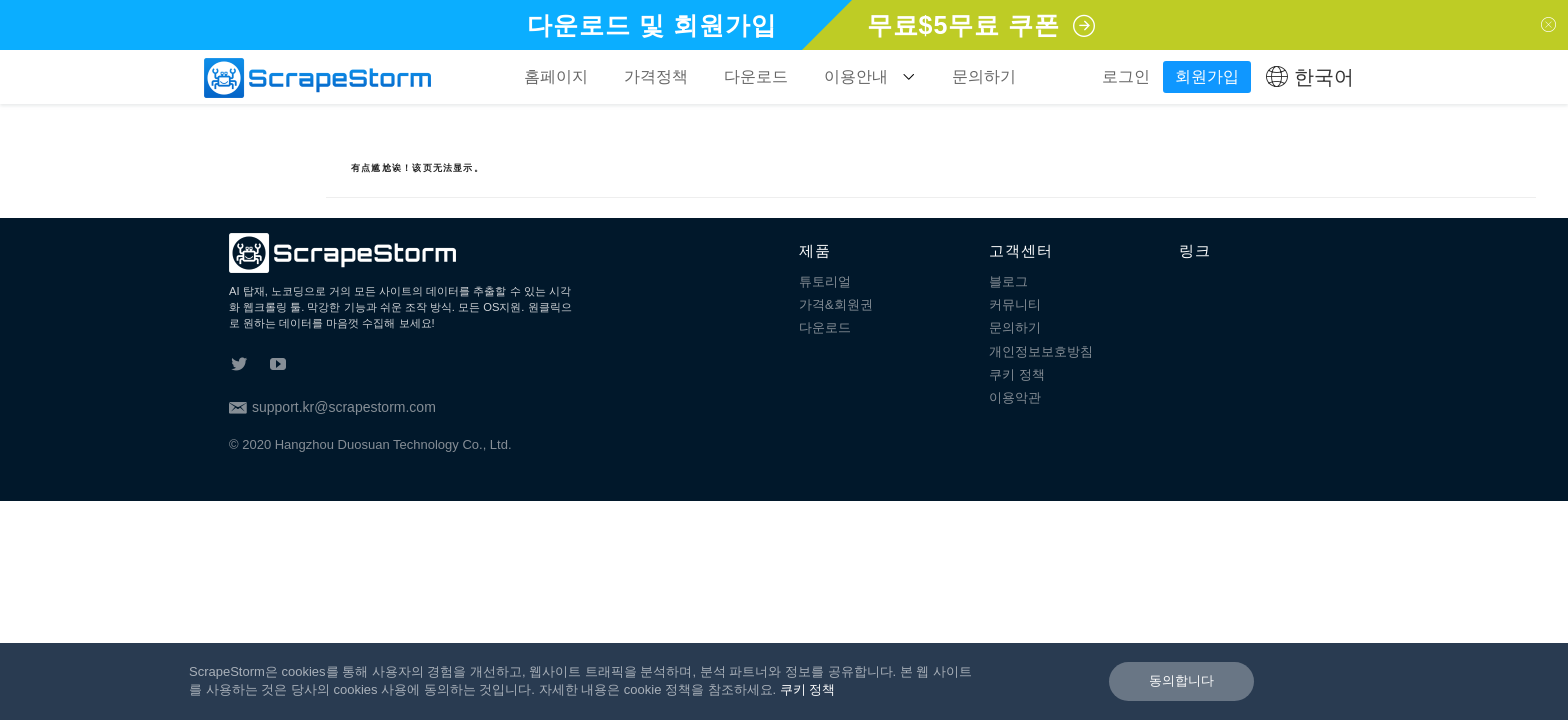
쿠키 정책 (1017, 374)
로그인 (1126, 76)
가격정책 (656, 76)
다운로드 (756, 76)
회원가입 (1207, 76)
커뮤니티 (1015, 304)
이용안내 (870, 77)
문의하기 (984, 76)
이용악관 (1015, 397)
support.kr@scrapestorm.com (332, 407)
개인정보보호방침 (1041, 351)
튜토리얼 (825, 281)
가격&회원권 (836, 304)
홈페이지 (556, 76)
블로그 (1008, 281)
